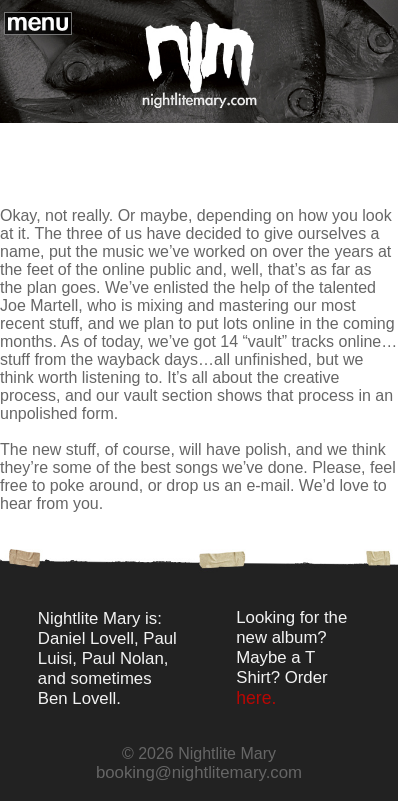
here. (256, 698)
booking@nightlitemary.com (199, 772)
